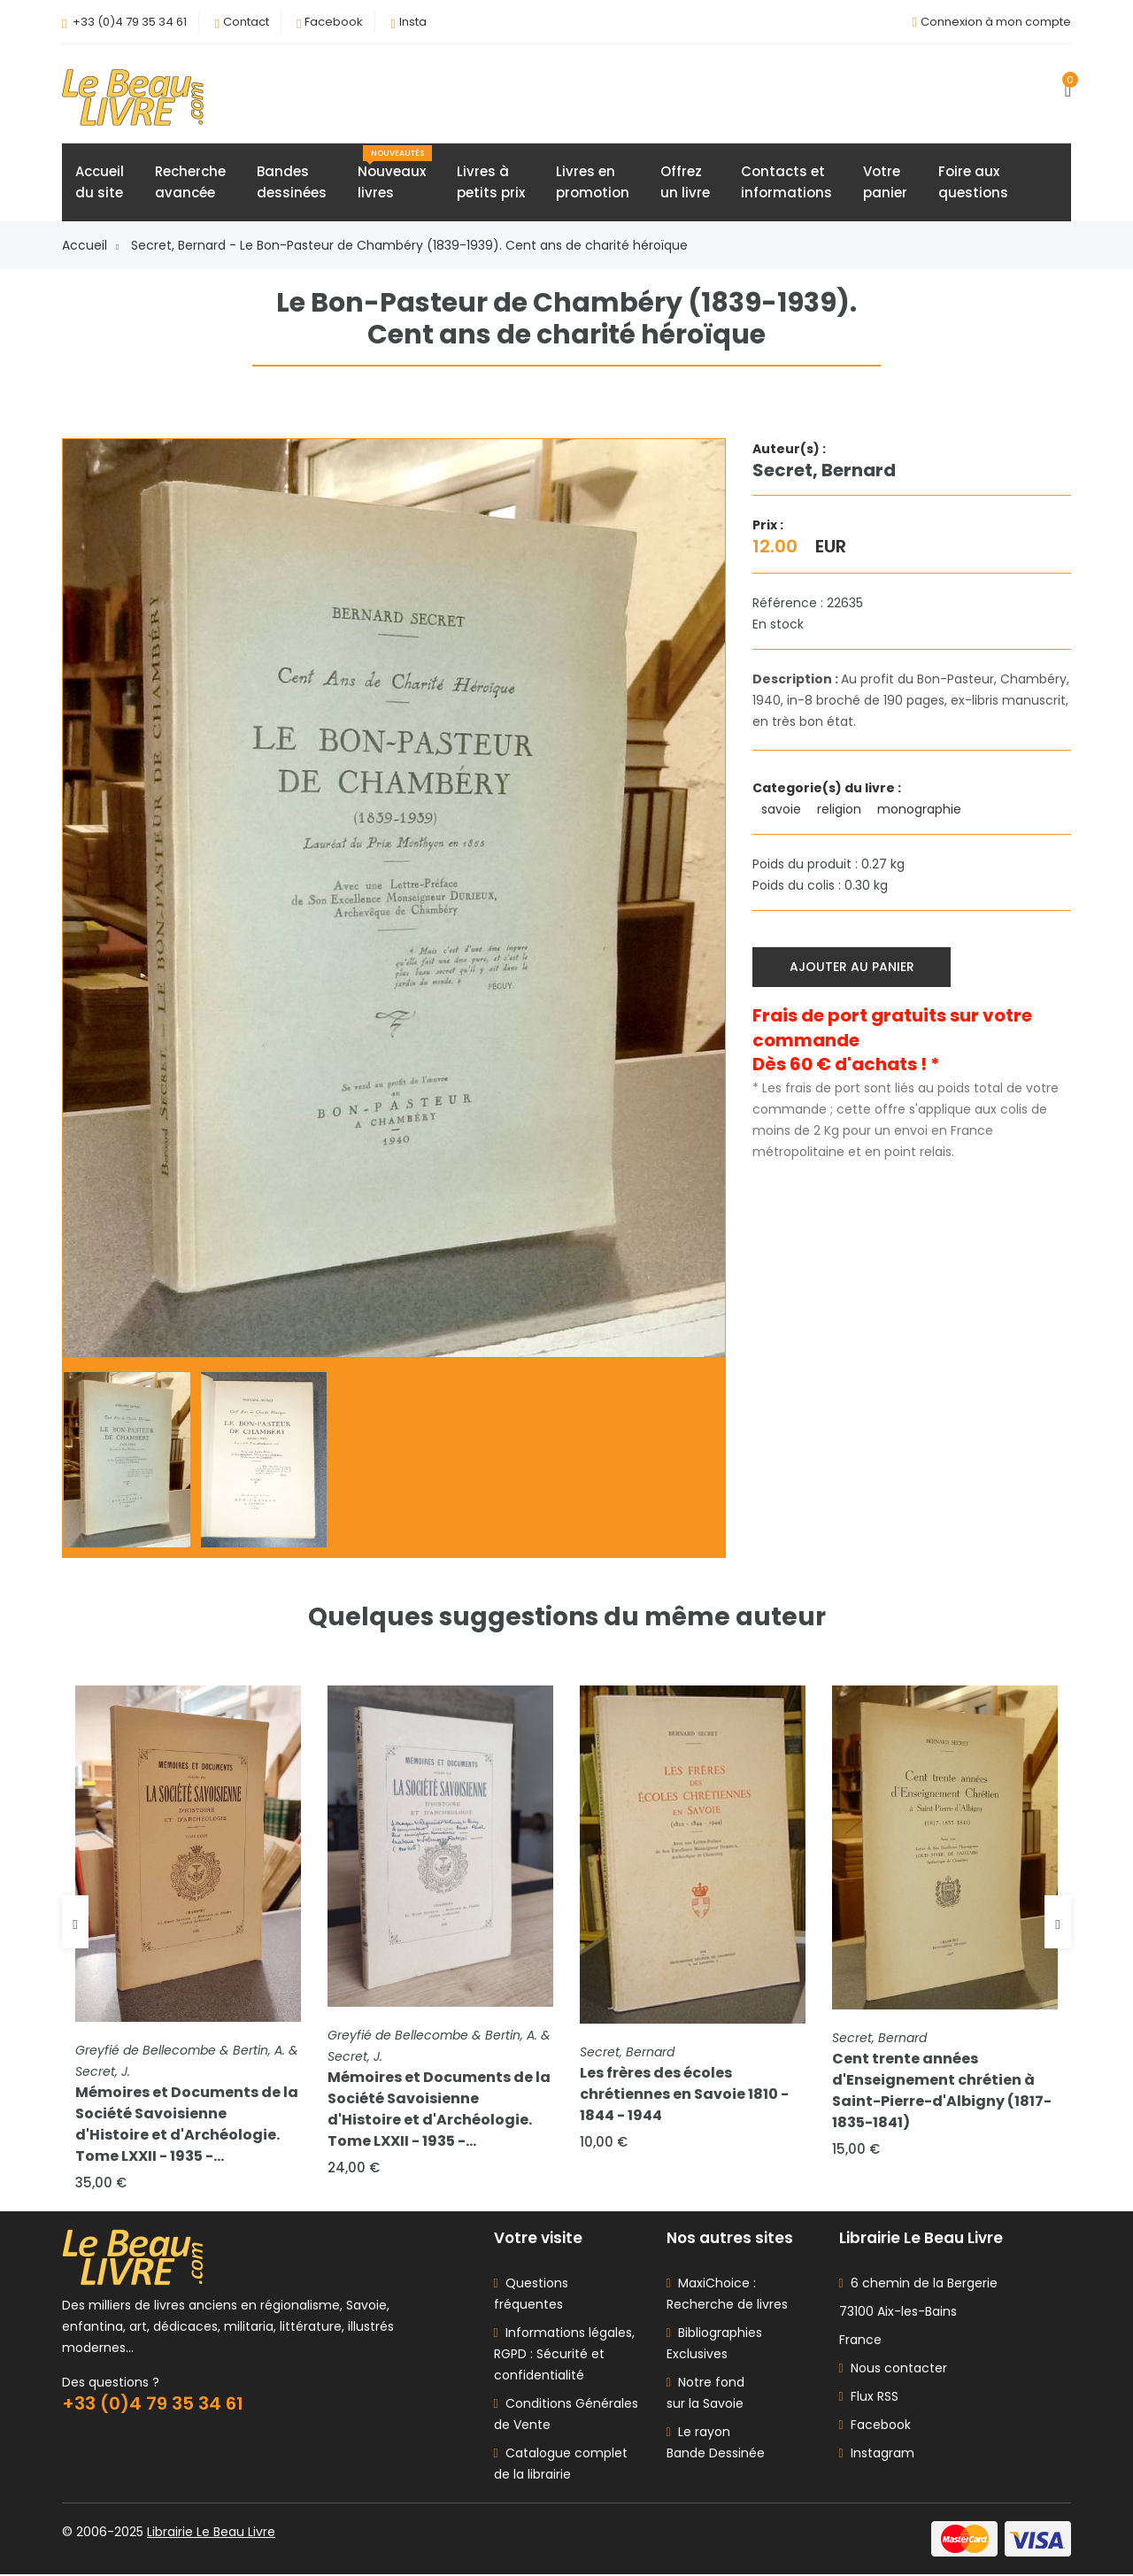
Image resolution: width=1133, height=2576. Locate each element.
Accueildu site (99, 183)
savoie (783, 810)
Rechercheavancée (190, 183)
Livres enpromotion (592, 183)
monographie (921, 810)
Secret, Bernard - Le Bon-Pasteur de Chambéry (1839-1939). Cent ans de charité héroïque (409, 246)
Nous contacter (893, 2370)
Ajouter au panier (852, 967)
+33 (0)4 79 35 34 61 (130, 21)
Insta (413, 21)
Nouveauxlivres (395, 174)
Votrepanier (885, 183)
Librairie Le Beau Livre (211, 2533)
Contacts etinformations (786, 183)
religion (841, 810)
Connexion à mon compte (996, 21)
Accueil (90, 246)
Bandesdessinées (292, 183)
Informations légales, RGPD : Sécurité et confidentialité (564, 2355)
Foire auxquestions (973, 183)
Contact (246, 21)
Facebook (333, 21)
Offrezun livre (685, 183)
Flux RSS (868, 2398)
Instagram (876, 2455)
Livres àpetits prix (491, 183)
